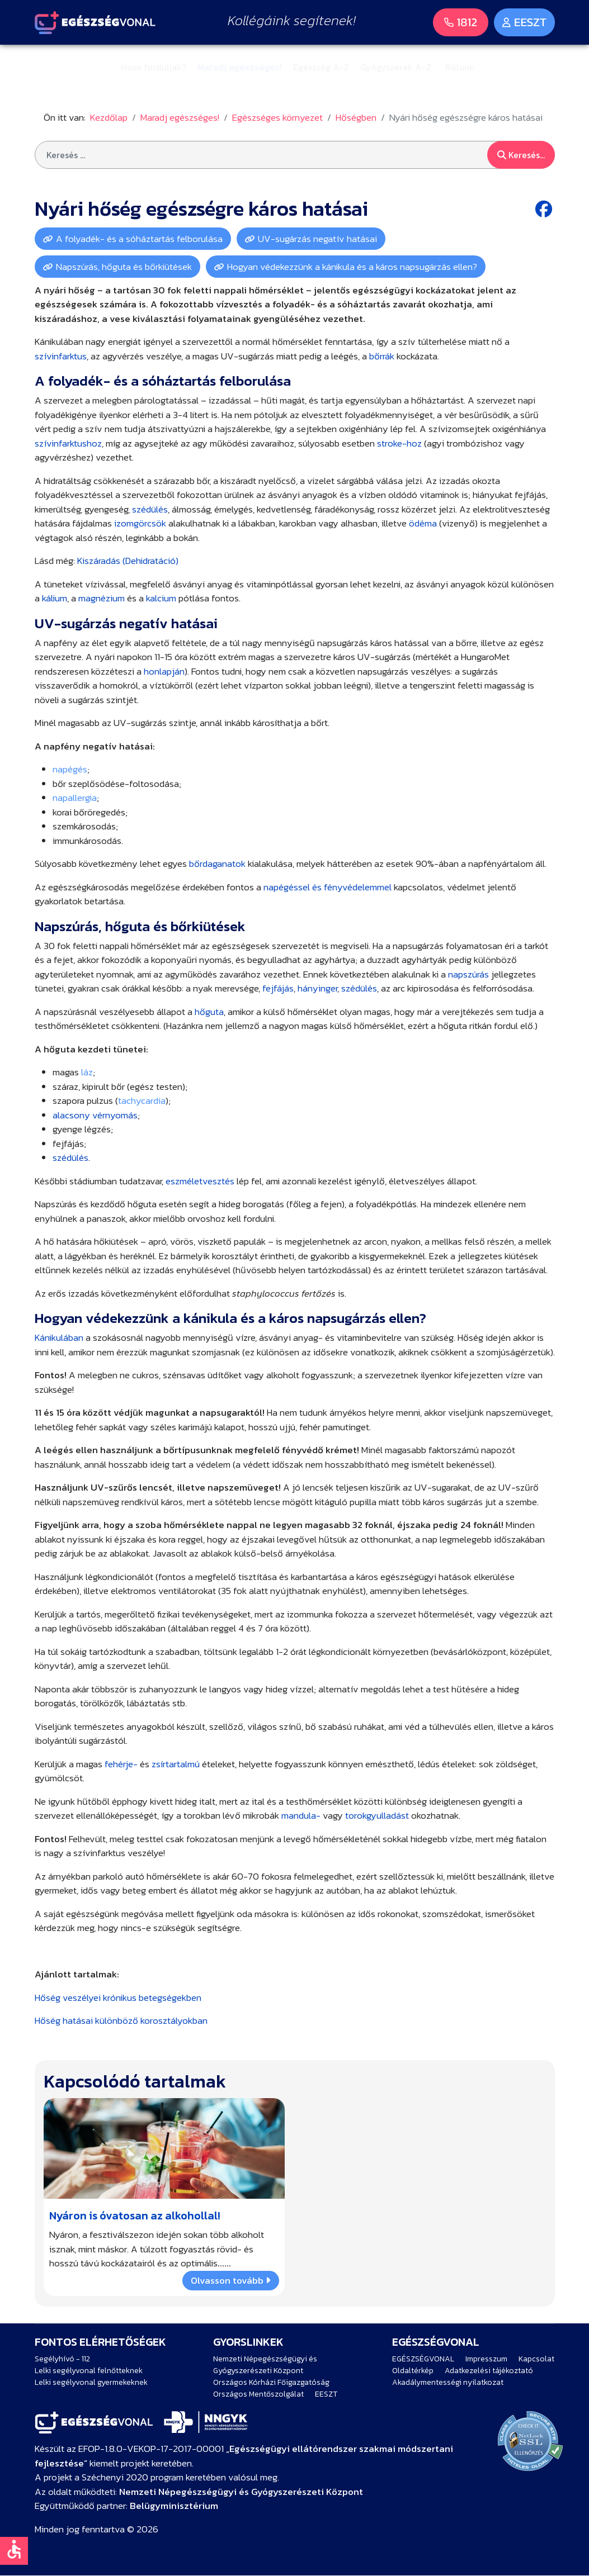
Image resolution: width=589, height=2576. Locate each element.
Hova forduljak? (153, 67)
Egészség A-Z (321, 67)
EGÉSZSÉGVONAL (423, 2359)
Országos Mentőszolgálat (258, 2394)
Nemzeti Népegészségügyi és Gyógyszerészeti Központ (265, 2364)
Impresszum (486, 2359)
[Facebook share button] (545, 209)
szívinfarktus (61, 356)
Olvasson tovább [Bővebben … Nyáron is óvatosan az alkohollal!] (231, 2280)
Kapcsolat (536, 2359)
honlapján (164, 671)
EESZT (326, 2394)
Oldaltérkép (412, 2370)
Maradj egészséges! (239, 67)
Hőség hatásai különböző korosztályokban (121, 2020)
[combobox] (295, 155)
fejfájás (278, 988)
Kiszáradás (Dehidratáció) (127, 560)
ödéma (423, 523)
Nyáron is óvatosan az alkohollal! (134, 2215)
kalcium (161, 598)
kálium (54, 598)
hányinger (317, 988)
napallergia (75, 797)
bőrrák (381, 356)
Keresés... (521, 155)
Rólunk (459, 67)
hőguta (209, 1011)
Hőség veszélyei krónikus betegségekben (118, 1997)
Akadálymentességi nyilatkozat (447, 2382)
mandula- (301, 1815)
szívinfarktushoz (68, 443)
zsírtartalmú (176, 1764)
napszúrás (468, 974)
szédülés (150, 509)
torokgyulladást (377, 1815)
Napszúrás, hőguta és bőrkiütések (124, 266)
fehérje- (121, 1764)
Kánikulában (59, 1337)
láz (87, 1072)
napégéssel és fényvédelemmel (327, 887)
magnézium (101, 598)
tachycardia (142, 1100)
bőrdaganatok (217, 863)
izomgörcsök (140, 523)
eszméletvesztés (200, 1181)
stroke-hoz (399, 443)
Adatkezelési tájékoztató (489, 2370)
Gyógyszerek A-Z (395, 67)
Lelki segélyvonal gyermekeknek (91, 2382)
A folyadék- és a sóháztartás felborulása (139, 238)
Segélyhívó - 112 (62, 2359)
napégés (70, 769)
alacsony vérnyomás (95, 1115)
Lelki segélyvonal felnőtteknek (89, 2370)
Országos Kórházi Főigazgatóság (271, 2382)
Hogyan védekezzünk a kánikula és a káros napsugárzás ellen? (352, 266)
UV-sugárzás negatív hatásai (317, 238)
